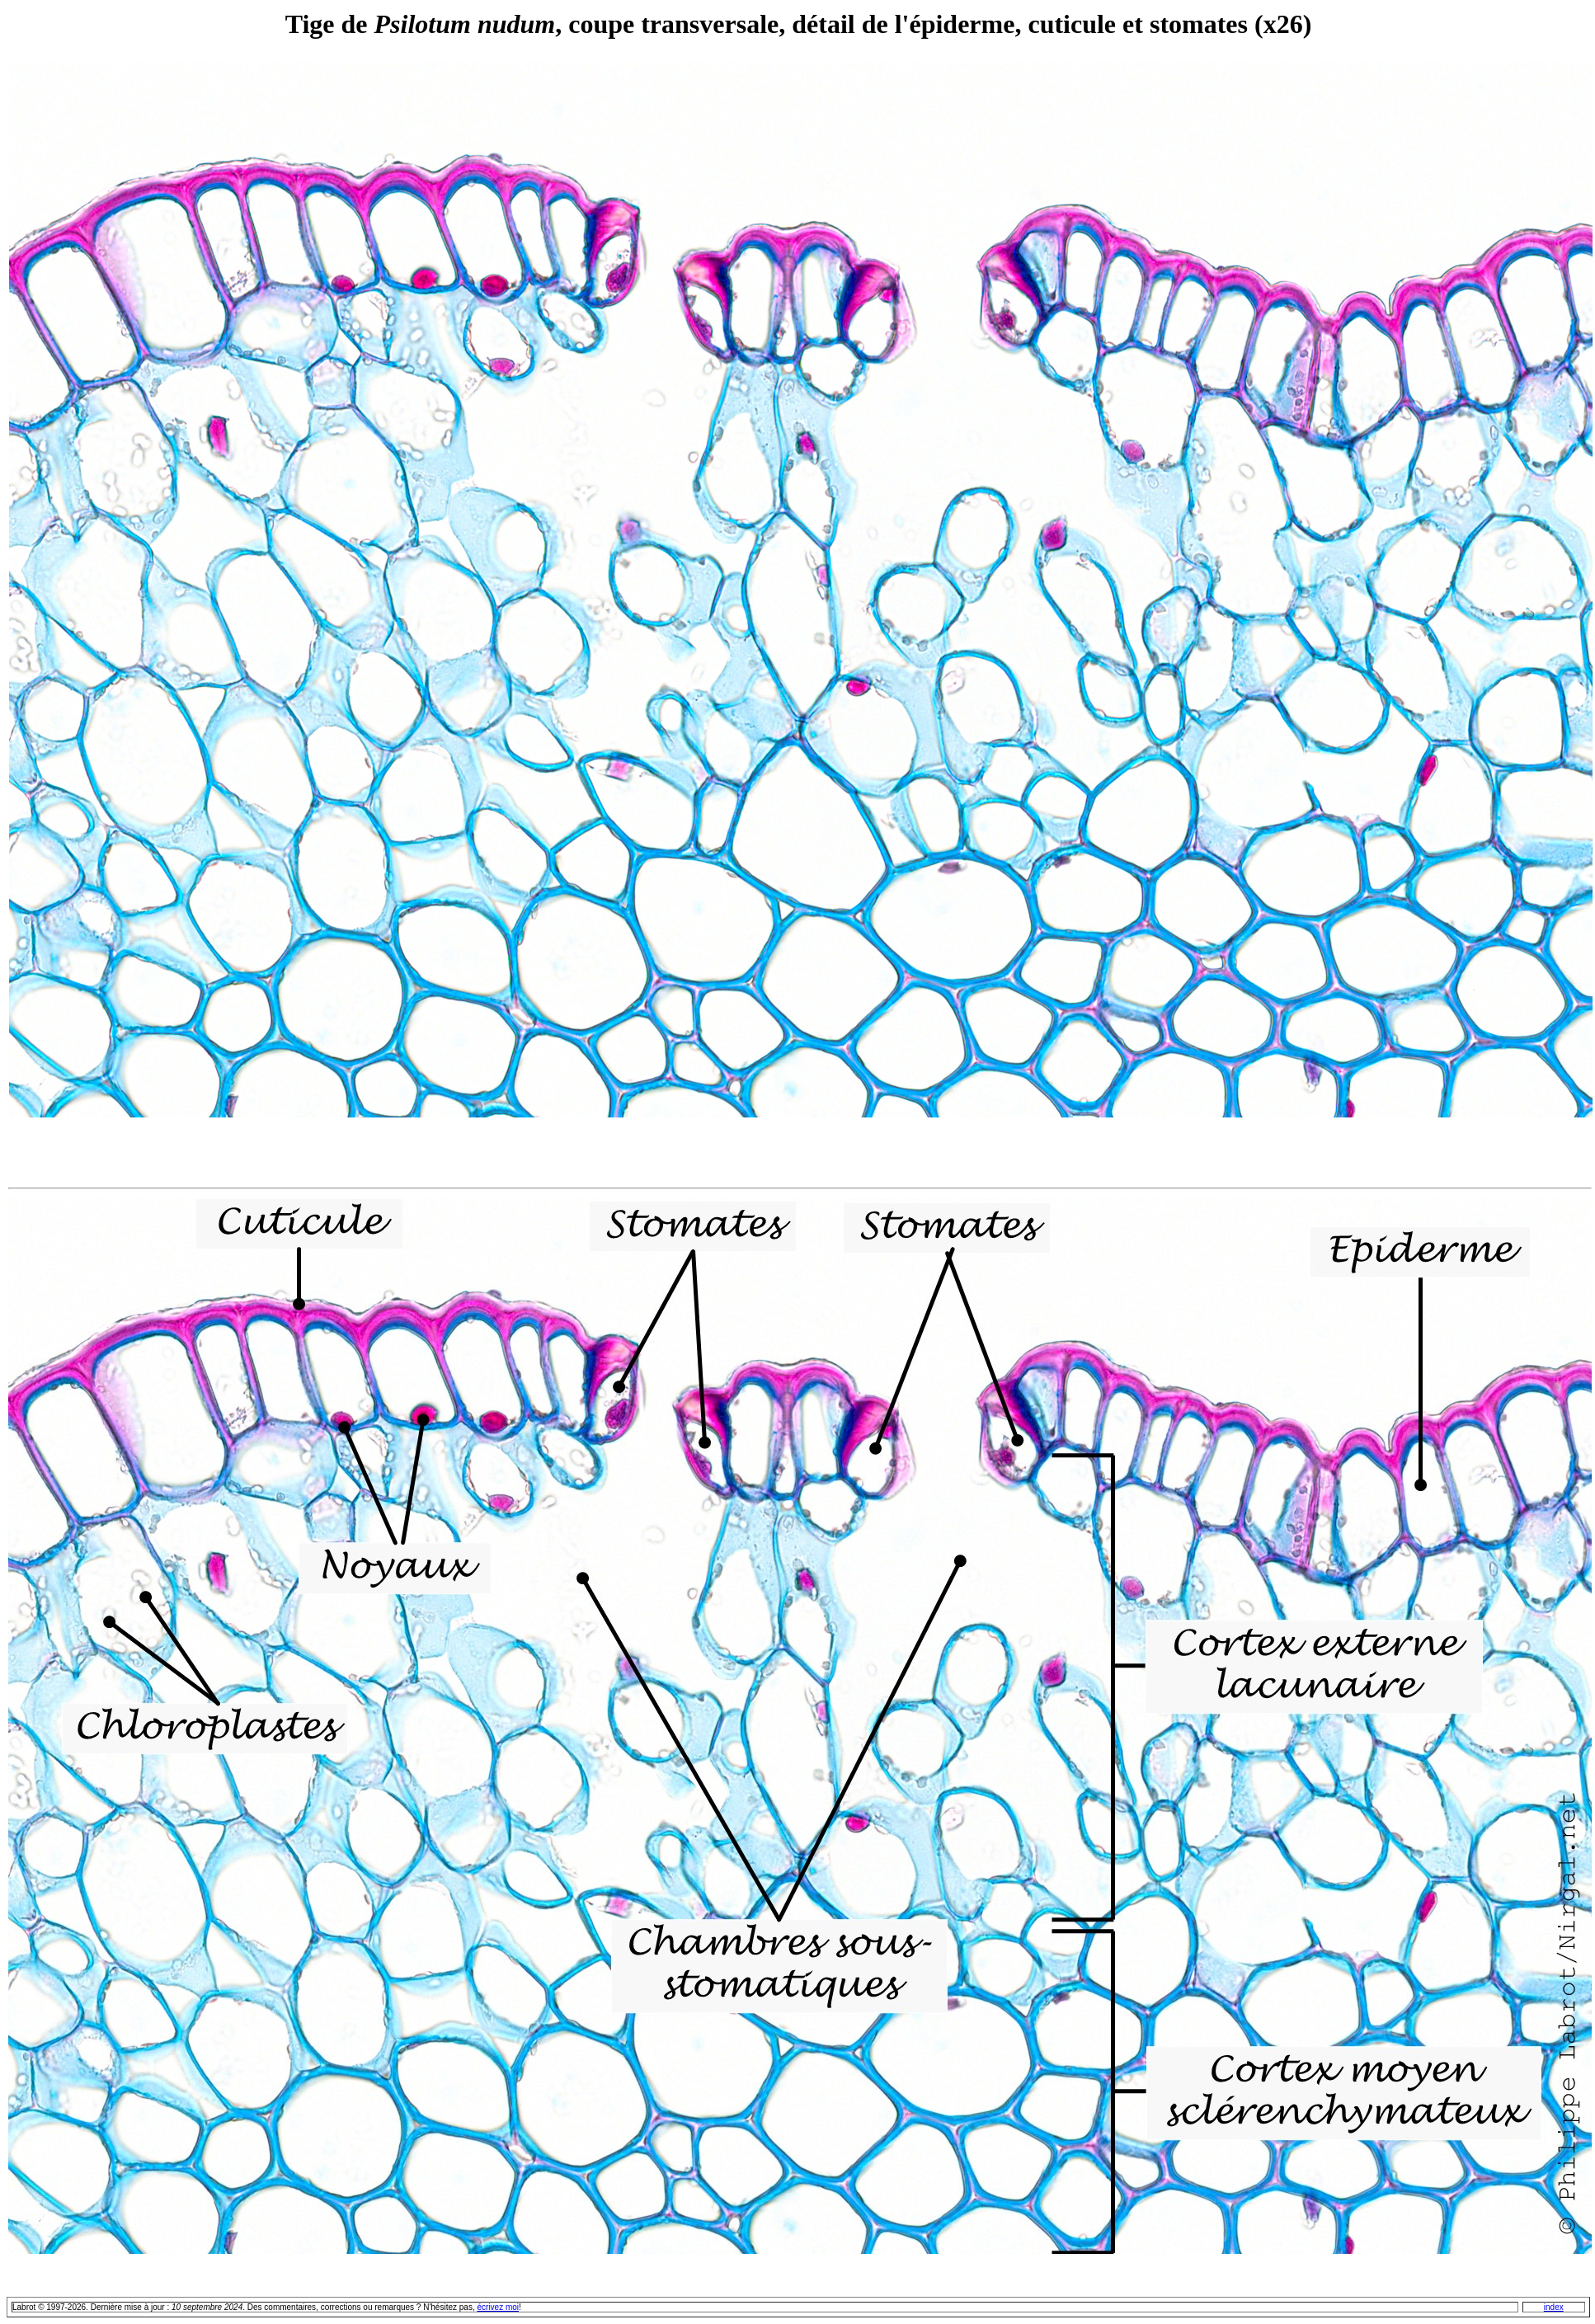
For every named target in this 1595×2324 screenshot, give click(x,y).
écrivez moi (498, 2307)
